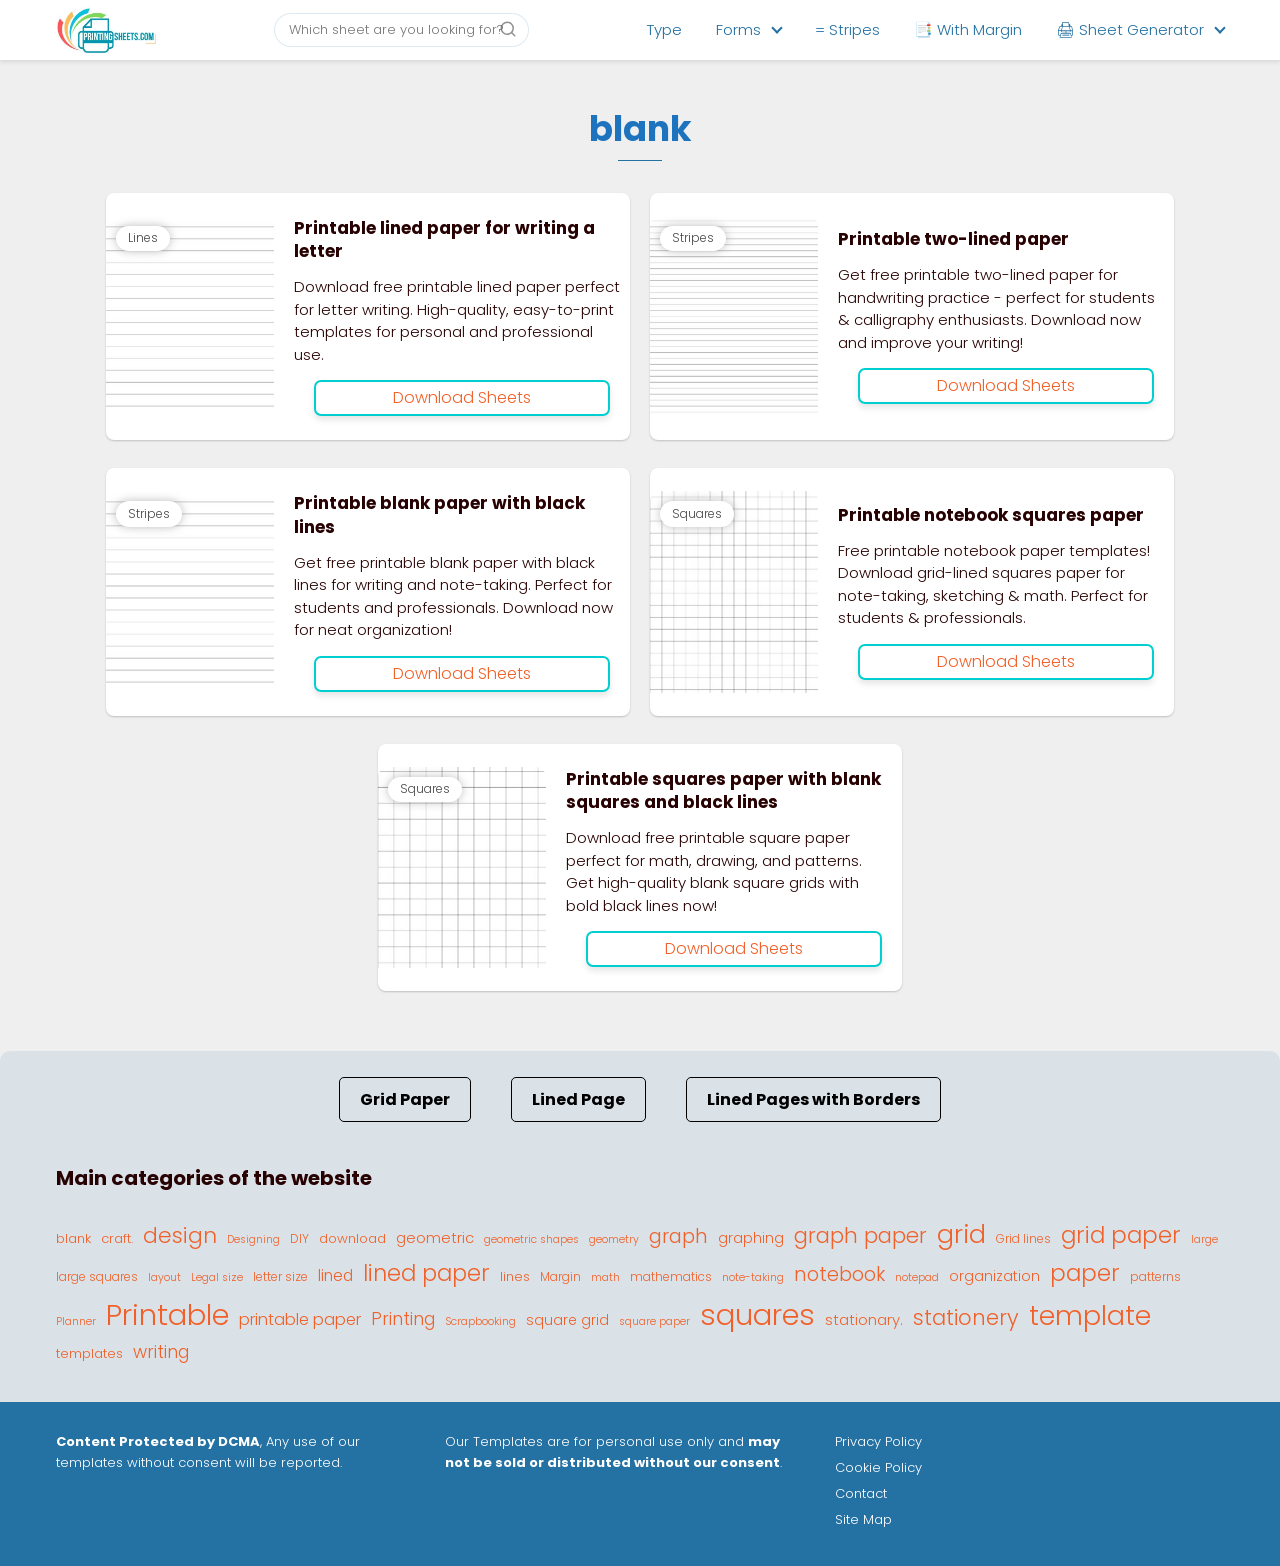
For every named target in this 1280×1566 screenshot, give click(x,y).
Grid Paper (405, 1099)
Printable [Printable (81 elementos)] (167, 1315)
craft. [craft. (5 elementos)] (117, 1238)
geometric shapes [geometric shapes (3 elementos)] (531, 1239)
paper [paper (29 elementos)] (1085, 1273)
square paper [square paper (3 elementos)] (654, 1321)
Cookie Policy (878, 1467)
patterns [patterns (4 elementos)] (1155, 1276)
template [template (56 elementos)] (1090, 1315)
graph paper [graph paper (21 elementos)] (860, 1235)
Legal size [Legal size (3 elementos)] (217, 1277)
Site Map (863, 1519)
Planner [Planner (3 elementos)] (76, 1321)
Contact (861, 1493)
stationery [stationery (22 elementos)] (966, 1317)
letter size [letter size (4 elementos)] (280, 1276)
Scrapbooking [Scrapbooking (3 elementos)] (480, 1321)
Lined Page (578, 1099)
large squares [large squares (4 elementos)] (97, 1276)
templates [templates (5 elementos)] (89, 1353)
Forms (738, 29)
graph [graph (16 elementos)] (678, 1236)
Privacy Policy (878, 1441)
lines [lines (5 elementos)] (515, 1276)
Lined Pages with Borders (813, 1099)
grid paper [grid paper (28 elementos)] (1121, 1235)
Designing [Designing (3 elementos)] (253, 1239)
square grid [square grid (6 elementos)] (567, 1320)
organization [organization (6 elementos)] (994, 1276)
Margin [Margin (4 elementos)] (560, 1276)
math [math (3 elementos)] (605, 1277)
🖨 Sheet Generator (1130, 29)
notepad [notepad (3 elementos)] (917, 1277)
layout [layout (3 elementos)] (164, 1277)
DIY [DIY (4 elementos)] (299, 1238)
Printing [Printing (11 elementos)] (403, 1319)
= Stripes (847, 29)
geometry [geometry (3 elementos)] (614, 1239)
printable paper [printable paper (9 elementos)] (300, 1319)
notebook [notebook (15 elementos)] (839, 1274)
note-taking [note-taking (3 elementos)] (753, 1277)
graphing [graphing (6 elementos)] (751, 1238)
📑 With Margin (968, 29)
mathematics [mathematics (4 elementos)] (671, 1276)
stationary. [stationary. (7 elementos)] (864, 1319)
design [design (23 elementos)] (180, 1235)
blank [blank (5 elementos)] (73, 1238)
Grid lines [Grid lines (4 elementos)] (1023, 1238)
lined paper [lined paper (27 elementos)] (426, 1273)
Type (664, 29)
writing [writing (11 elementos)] (161, 1352)
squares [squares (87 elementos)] (757, 1314)
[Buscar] (508, 29)
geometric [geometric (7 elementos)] (435, 1237)
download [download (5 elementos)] (352, 1238)
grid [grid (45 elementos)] (961, 1234)
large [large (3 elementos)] (1204, 1239)
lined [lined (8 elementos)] (335, 1275)
